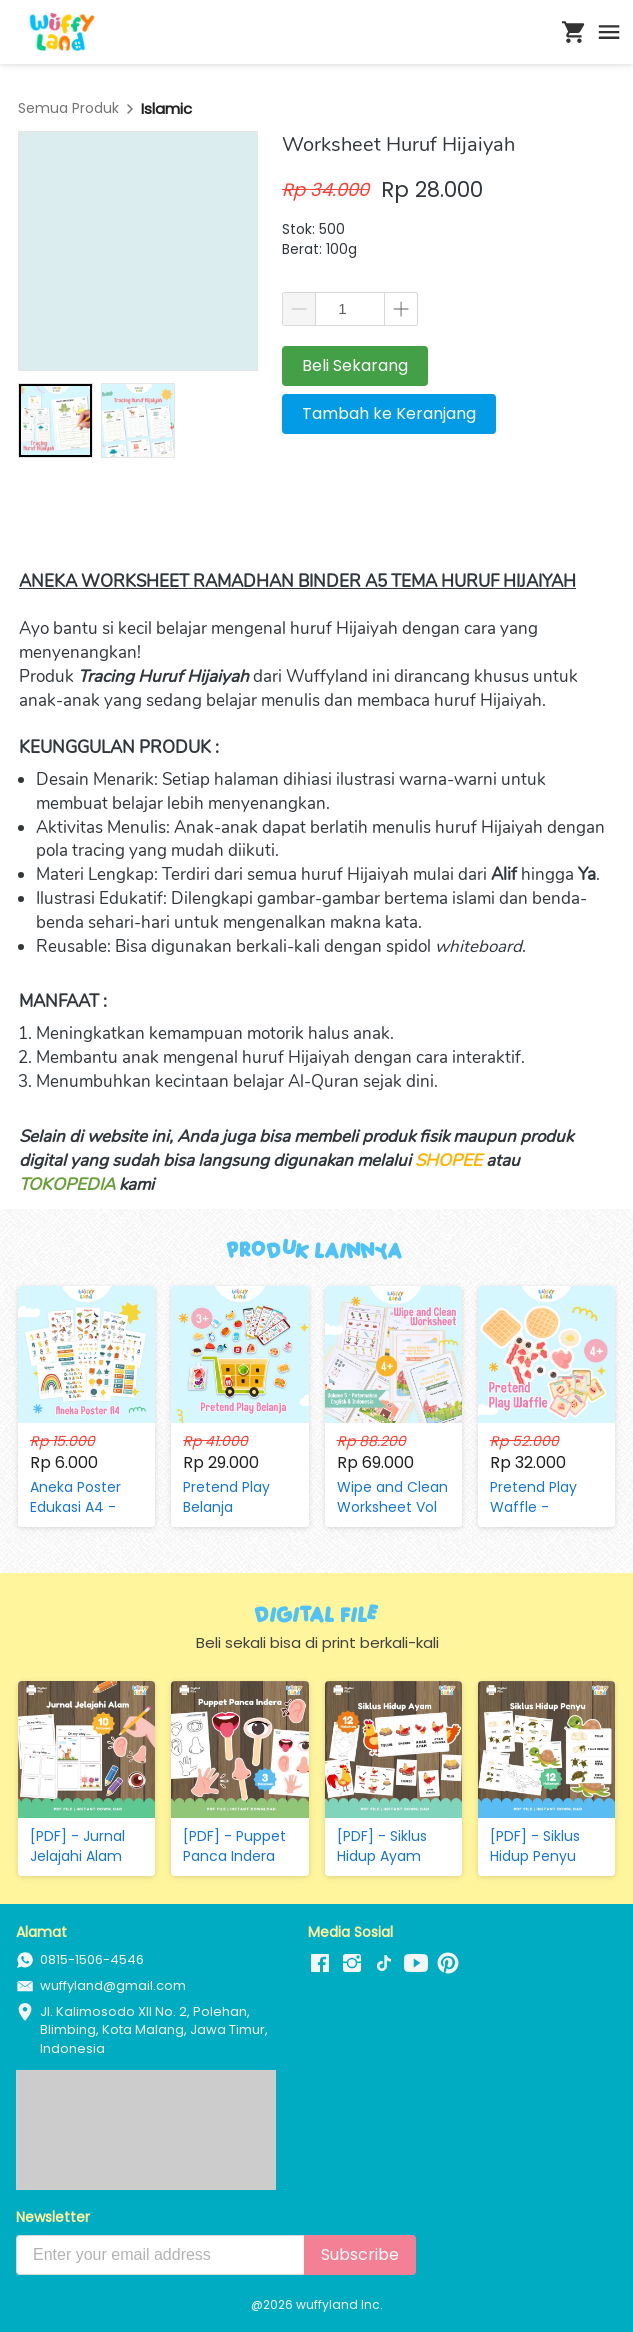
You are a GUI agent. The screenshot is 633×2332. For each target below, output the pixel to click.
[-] (320, 1964)
